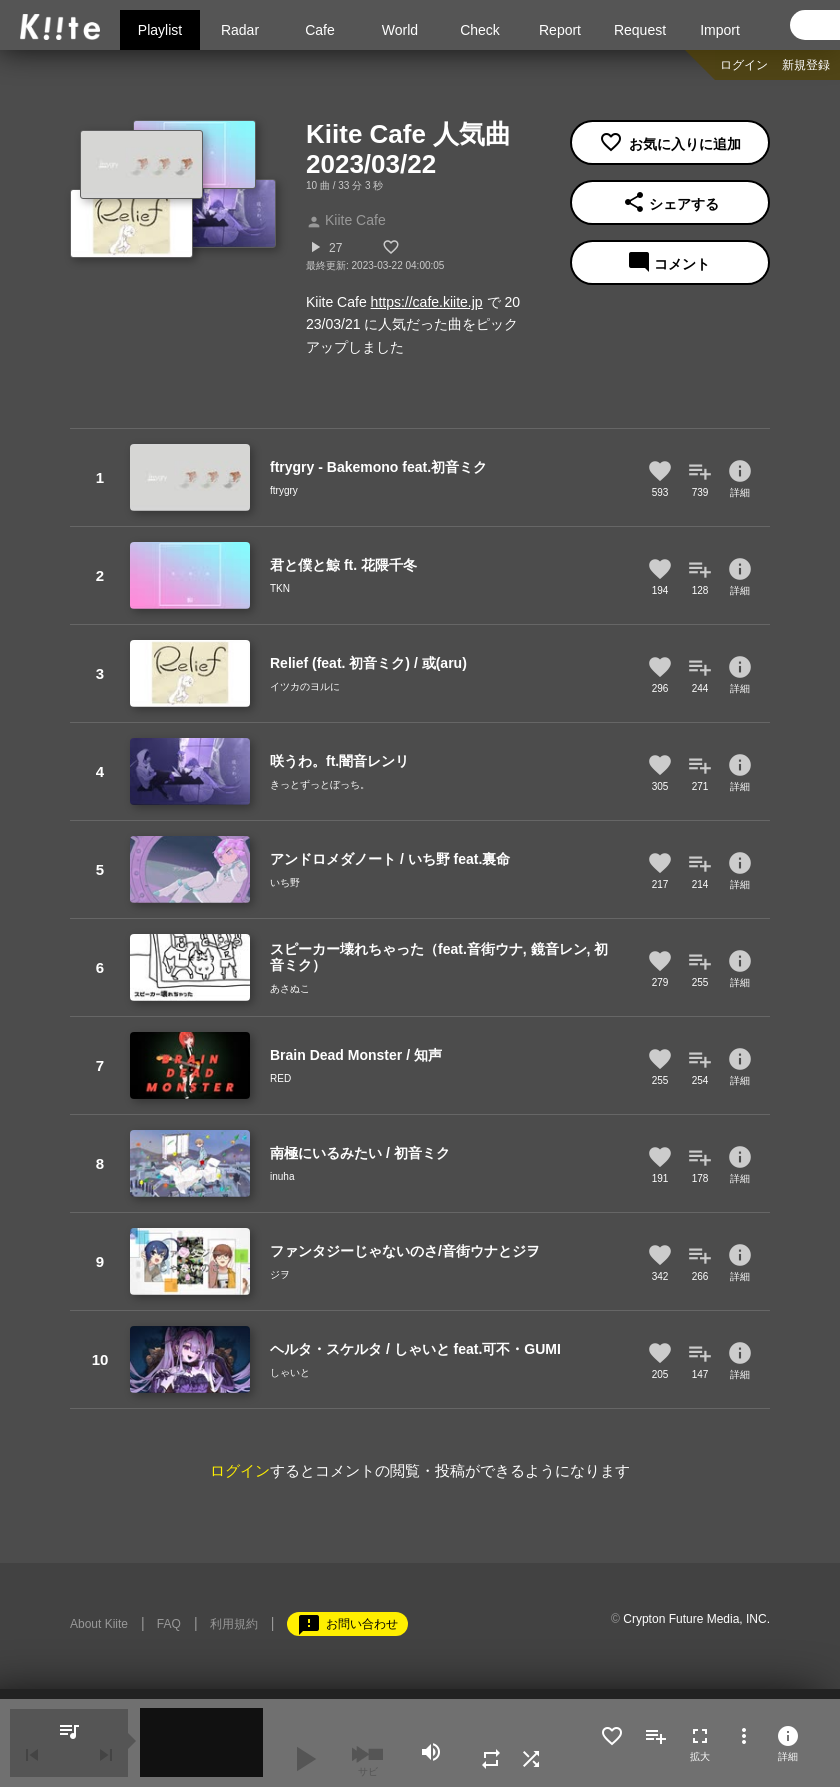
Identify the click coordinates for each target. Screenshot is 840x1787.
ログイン (744, 65)
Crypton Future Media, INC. (696, 1619)
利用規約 (234, 1624)
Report (560, 30)
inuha (282, 1176)
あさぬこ (290, 988)
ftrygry (284, 490)
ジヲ (280, 1274)
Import (720, 30)
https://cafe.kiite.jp (427, 302)
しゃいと (290, 1372)
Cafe (320, 30)
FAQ (169, 1624)
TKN (280, 588)
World (400, 30)
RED (280, 1078)
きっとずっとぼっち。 (320, 784)
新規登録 (806, 65)
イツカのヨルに (305, 686)
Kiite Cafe (346, 220)
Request (640, 30)
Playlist (160, 30)
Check (480, 30)
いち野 (285, 882)
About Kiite (99, 1624)
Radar (240, 30)
